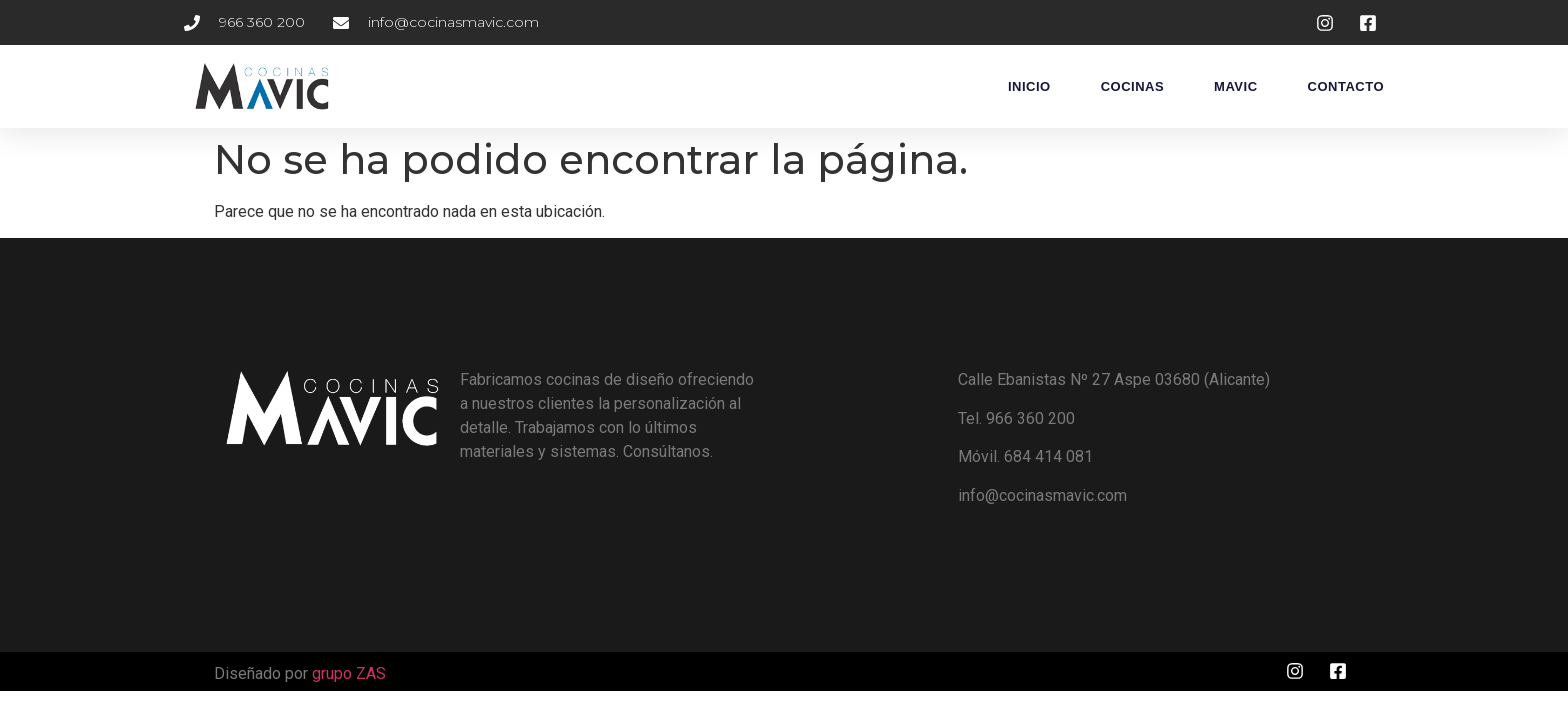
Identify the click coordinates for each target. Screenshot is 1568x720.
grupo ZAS (349, 673)
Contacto (1346, 86)
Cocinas (1132, 86)
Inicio (1029, 86)
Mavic (1235, 86)
